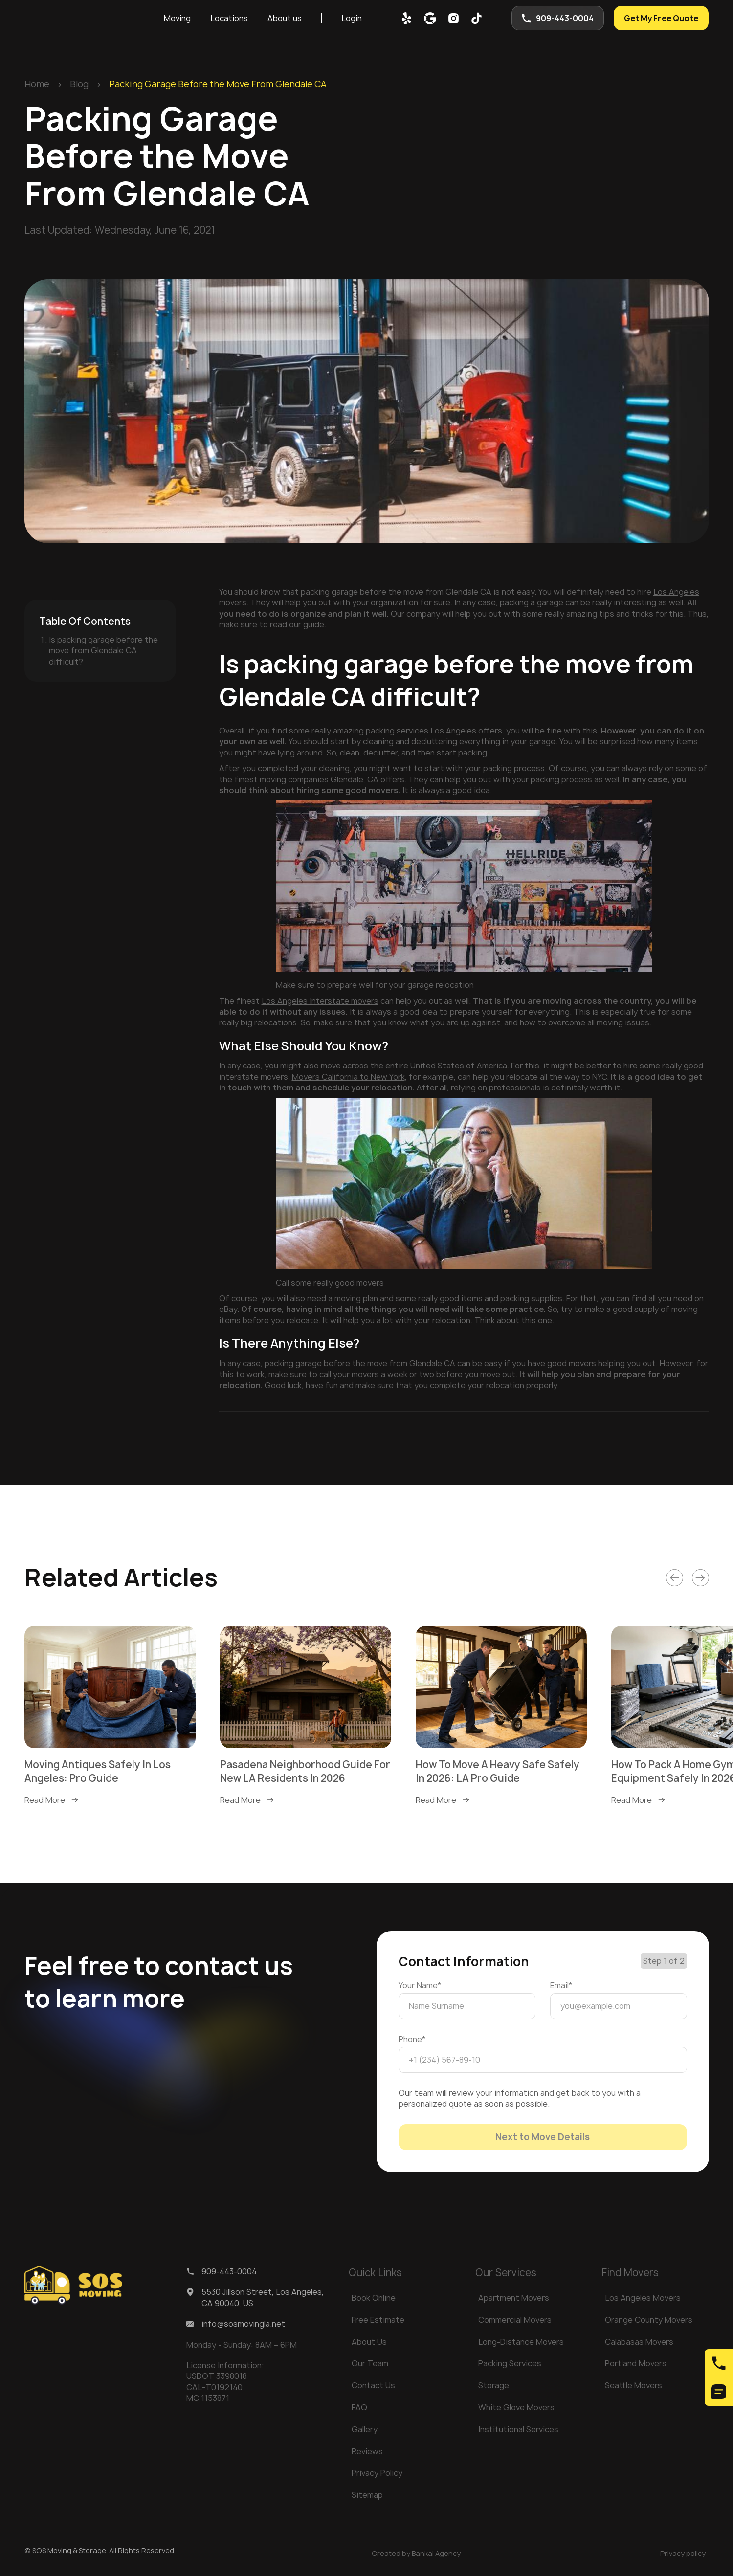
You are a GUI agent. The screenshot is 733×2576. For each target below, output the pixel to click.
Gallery (365, 2429)
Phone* (412, 2039)
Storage (493, 2385)
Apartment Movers (513, 2297)
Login (351, 18)
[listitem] (110, 1716)
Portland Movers (635, 2363)
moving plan (356, 1298)
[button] (177, 18)
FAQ (359, 2407)
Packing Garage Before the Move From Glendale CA (218, 84)
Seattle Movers (633, 2385)
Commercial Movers (515, 2319)
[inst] (453, 18)
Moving (177, 18)
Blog (79, 84)
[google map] (430, 18)
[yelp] (406, 18)
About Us (369, 2341)
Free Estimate (378, 2319)
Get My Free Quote (661, 18)
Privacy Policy (377, 2472)
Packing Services (509, 2363)
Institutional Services (518, 2429)
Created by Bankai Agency (416, 2553)
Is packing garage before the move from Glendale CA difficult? (103, 650)
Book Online (374, 2297)
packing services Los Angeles (421, 730)
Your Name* (420, 1985)
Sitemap (367, 2494)
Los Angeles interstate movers (320, 1001)
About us (284, 18)
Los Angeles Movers (643, 2297)
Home (36, 84)
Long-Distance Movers (521, 2341)
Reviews (367, 2451)
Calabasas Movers (639, 2341)
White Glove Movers (516, 2407)
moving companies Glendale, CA (319, 779)
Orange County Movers (648, 2319)
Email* (561, 1985)
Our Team (370, 2363)
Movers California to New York (348, 1076)
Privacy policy (683, 2553)
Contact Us (373, 2385)
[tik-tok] (476, 18)
